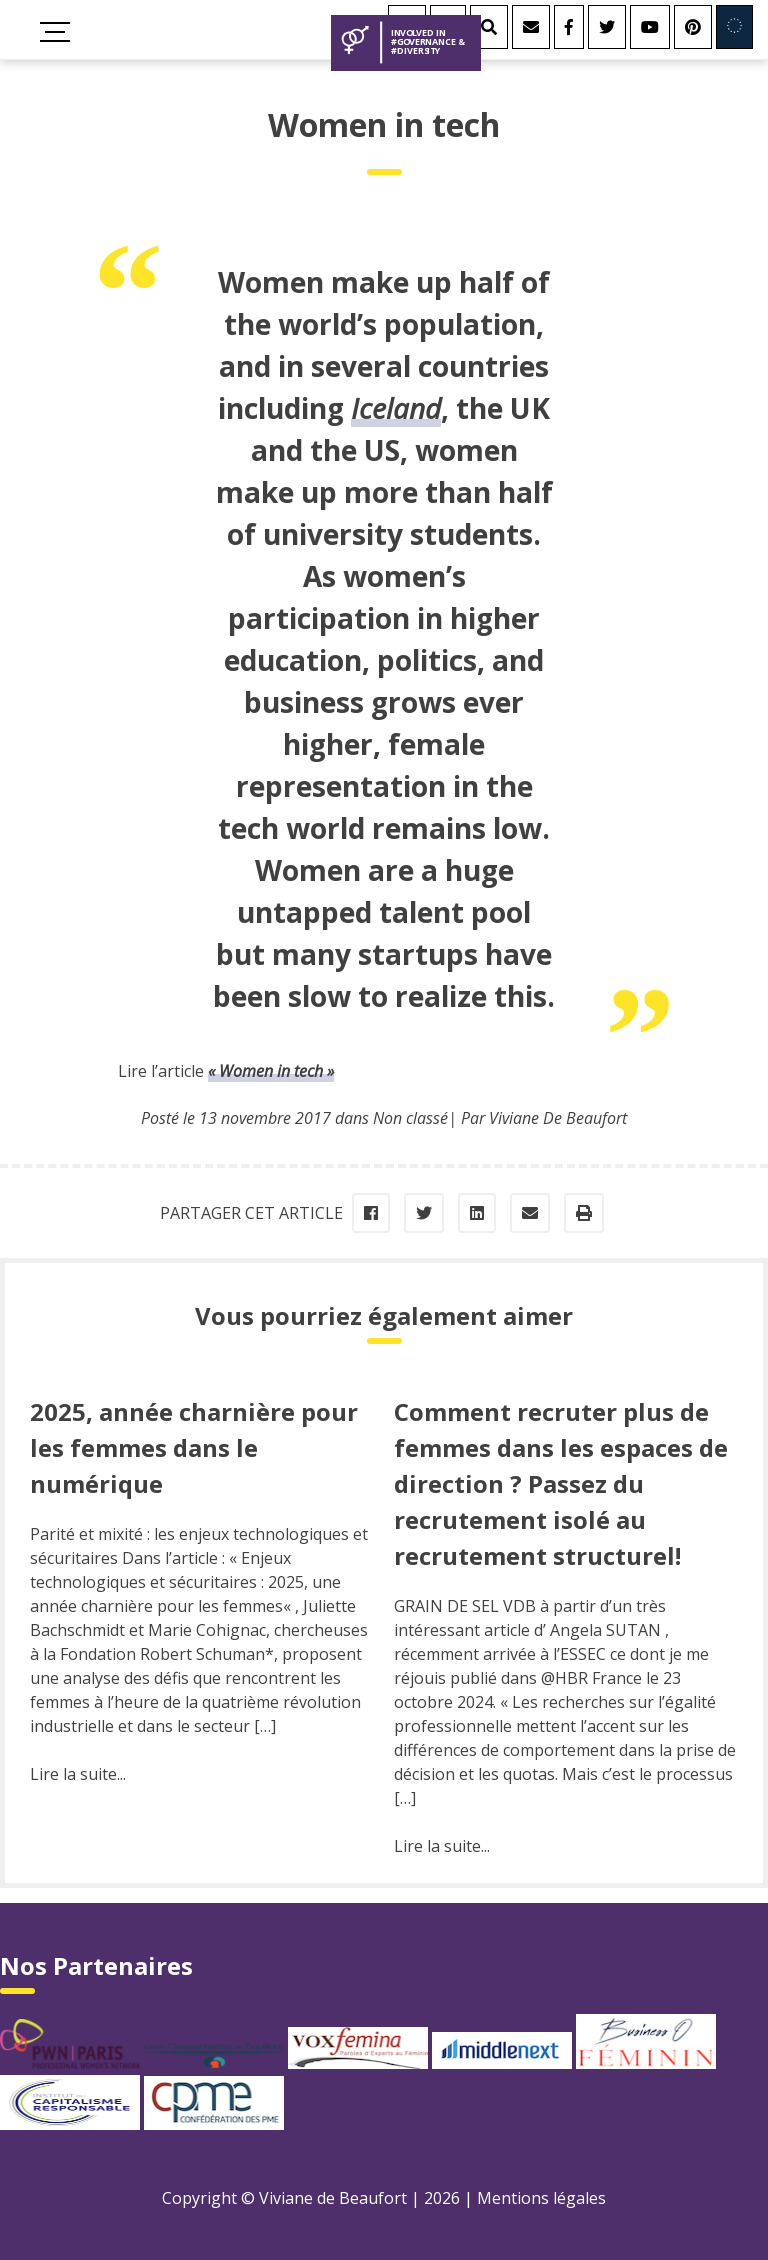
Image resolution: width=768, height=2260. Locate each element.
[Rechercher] (489, 27)
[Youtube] (650, 27)
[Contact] (531, 27)
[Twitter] (607, 27)
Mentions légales (541, 2198)
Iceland (396, 408)
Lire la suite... (78, 1774)
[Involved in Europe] (734, 27)
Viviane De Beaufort (558, 1118)
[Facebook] (569, 27)
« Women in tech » (271, 1071)
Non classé (410, 1118)
